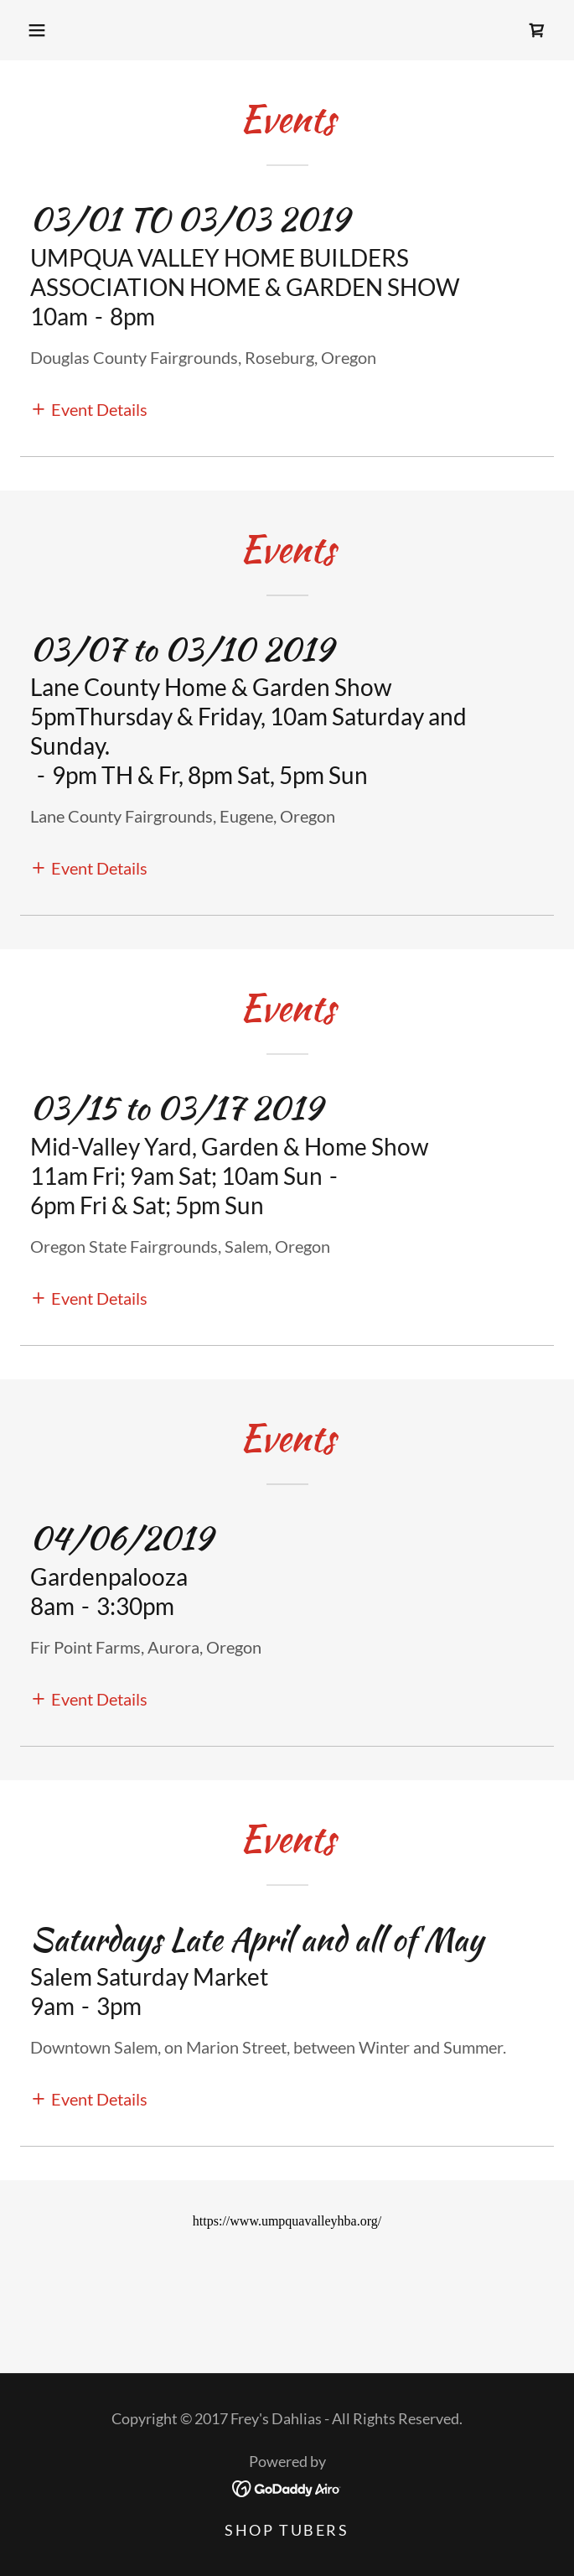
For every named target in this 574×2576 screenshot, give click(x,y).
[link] (537, 30)
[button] (37, 30)
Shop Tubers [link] (287, 2530)
